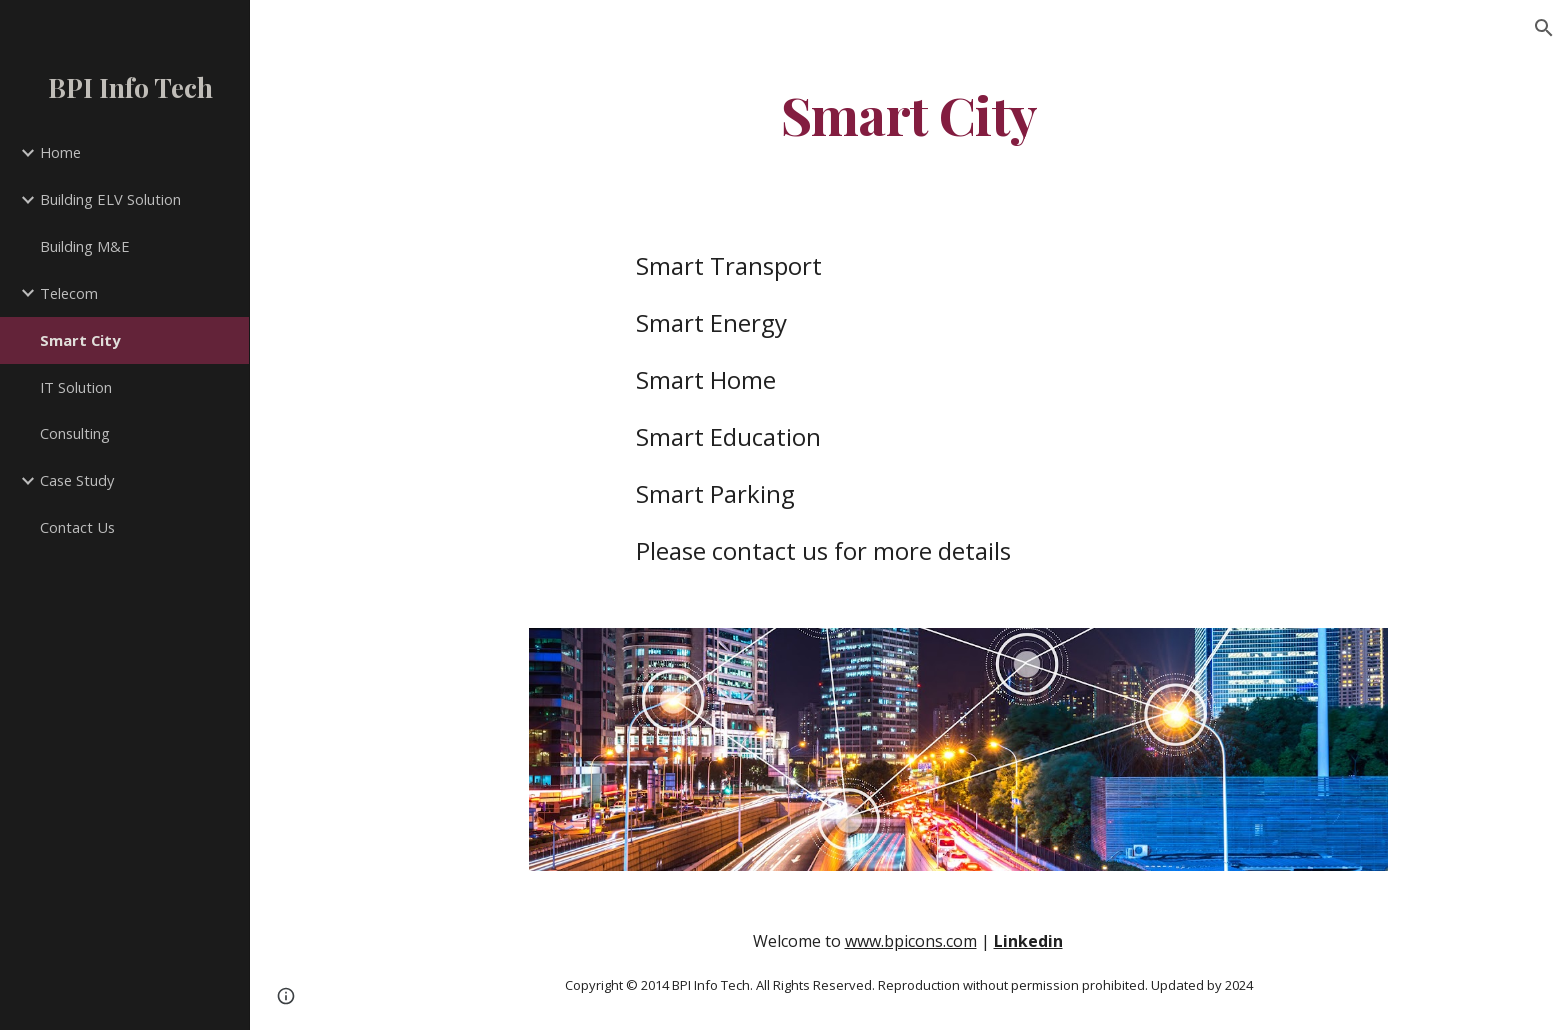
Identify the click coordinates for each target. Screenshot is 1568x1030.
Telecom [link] (69, 293)
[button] (1544, 28)
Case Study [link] (77, 480)
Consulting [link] (75, 433)
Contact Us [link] (77, 527)
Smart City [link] (80, 340)
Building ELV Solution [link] (110, 199)
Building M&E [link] (85, 246)
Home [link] (60, 152)
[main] (909, 113)
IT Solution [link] (76, 387)
